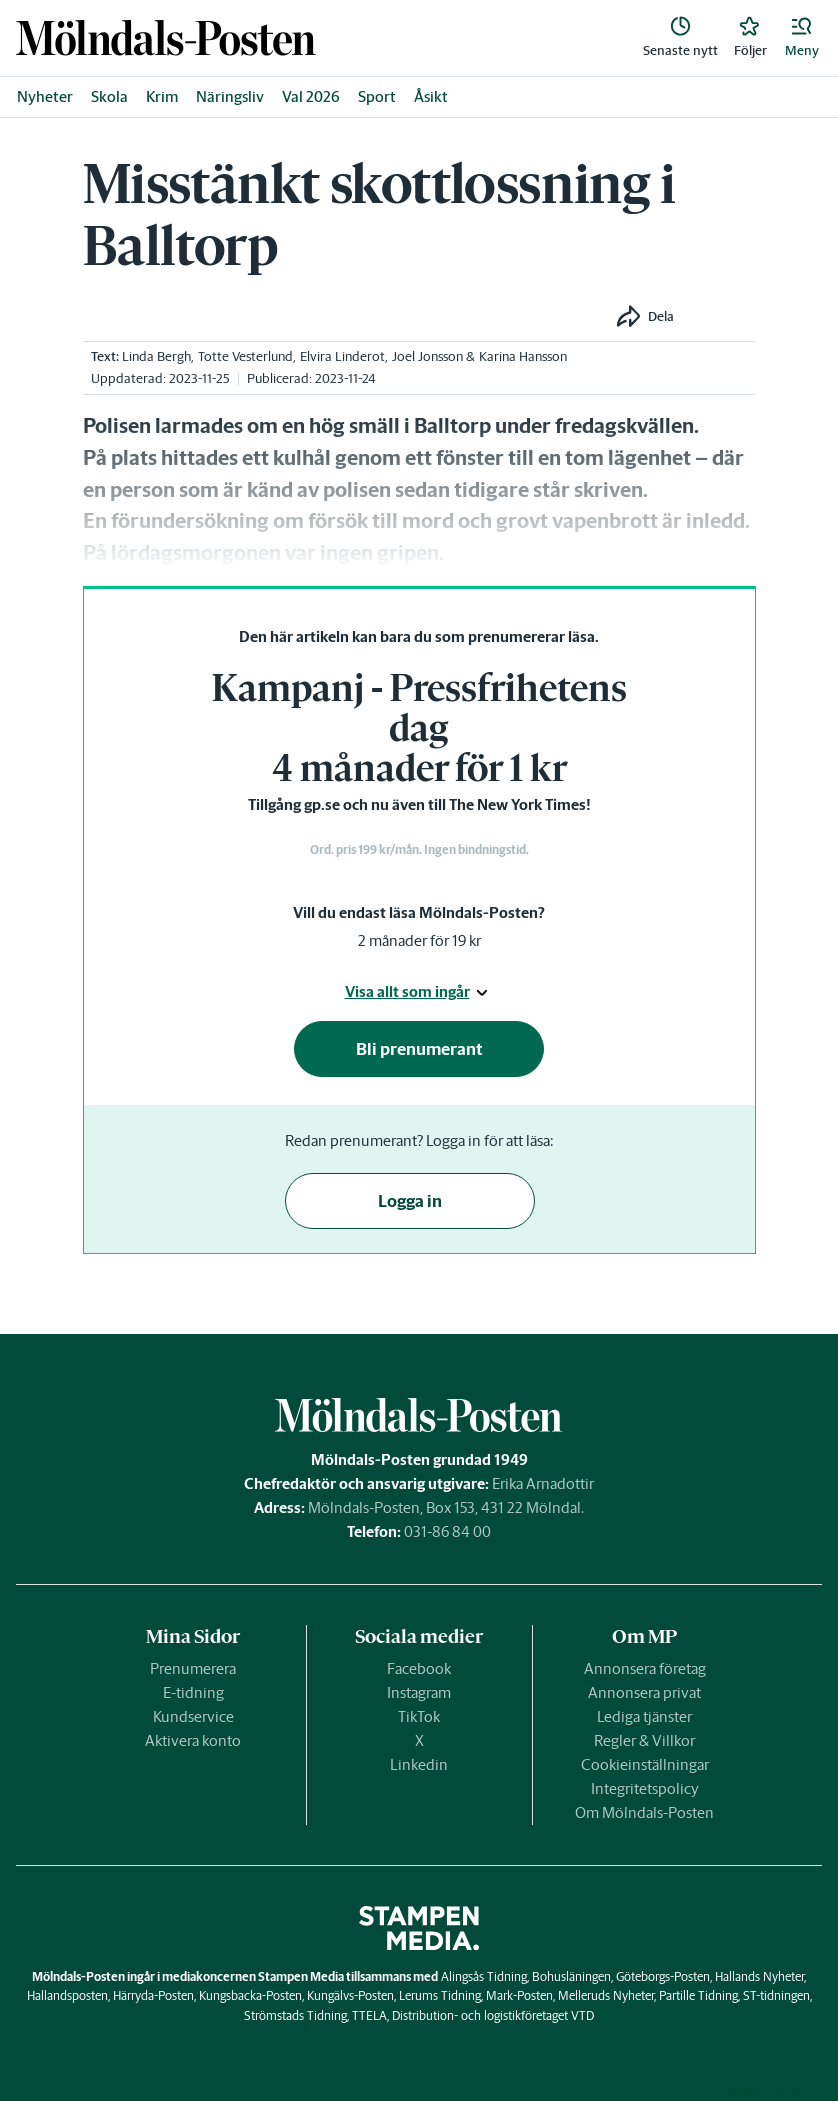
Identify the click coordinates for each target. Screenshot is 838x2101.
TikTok (419, 1716)
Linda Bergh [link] (156, 356)
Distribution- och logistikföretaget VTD (493, 2015)
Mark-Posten (519, 1995)
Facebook (419, 1668)
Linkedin (419, 1764)
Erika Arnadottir (543, 1483)
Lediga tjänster (644, 1716)
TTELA (369, 2015)
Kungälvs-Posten (350, 1995)
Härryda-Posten (153, 1995)
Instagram (419, 1692)
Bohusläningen (571, 1976)
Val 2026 (311, 96)
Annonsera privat (644, 1692)
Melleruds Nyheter (606, 1995)
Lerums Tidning (440, 1995)
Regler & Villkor (644, 1740)
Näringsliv (230, 96)
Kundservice (193, 1716)
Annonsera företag (645, 1668)
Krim (162, 96)
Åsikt (431, 96)
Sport (377, 96)
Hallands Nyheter (759, 1976)
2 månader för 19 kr (419, 940)
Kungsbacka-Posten (250, 1995)
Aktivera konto (193, 1740)
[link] (166, 37)
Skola (109, 96)
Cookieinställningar (645, 1764)
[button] (802, 38)
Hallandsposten (67, 1995)
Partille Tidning (698, 1995)
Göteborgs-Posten (663, 1976)
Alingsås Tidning (484, 1976)
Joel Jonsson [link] (427, 356)
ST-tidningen (776, 1995)
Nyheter (45, 96)
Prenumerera (193, 1668)
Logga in (410, 1201)
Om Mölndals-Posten (644, 1812)
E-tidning (193, 1692)
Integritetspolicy (645, 1788)
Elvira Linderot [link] (342, 356)
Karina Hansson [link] (523, 356)
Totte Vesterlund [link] (245, 356)
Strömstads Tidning (295, 2015)
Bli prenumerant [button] (419, 1049)
